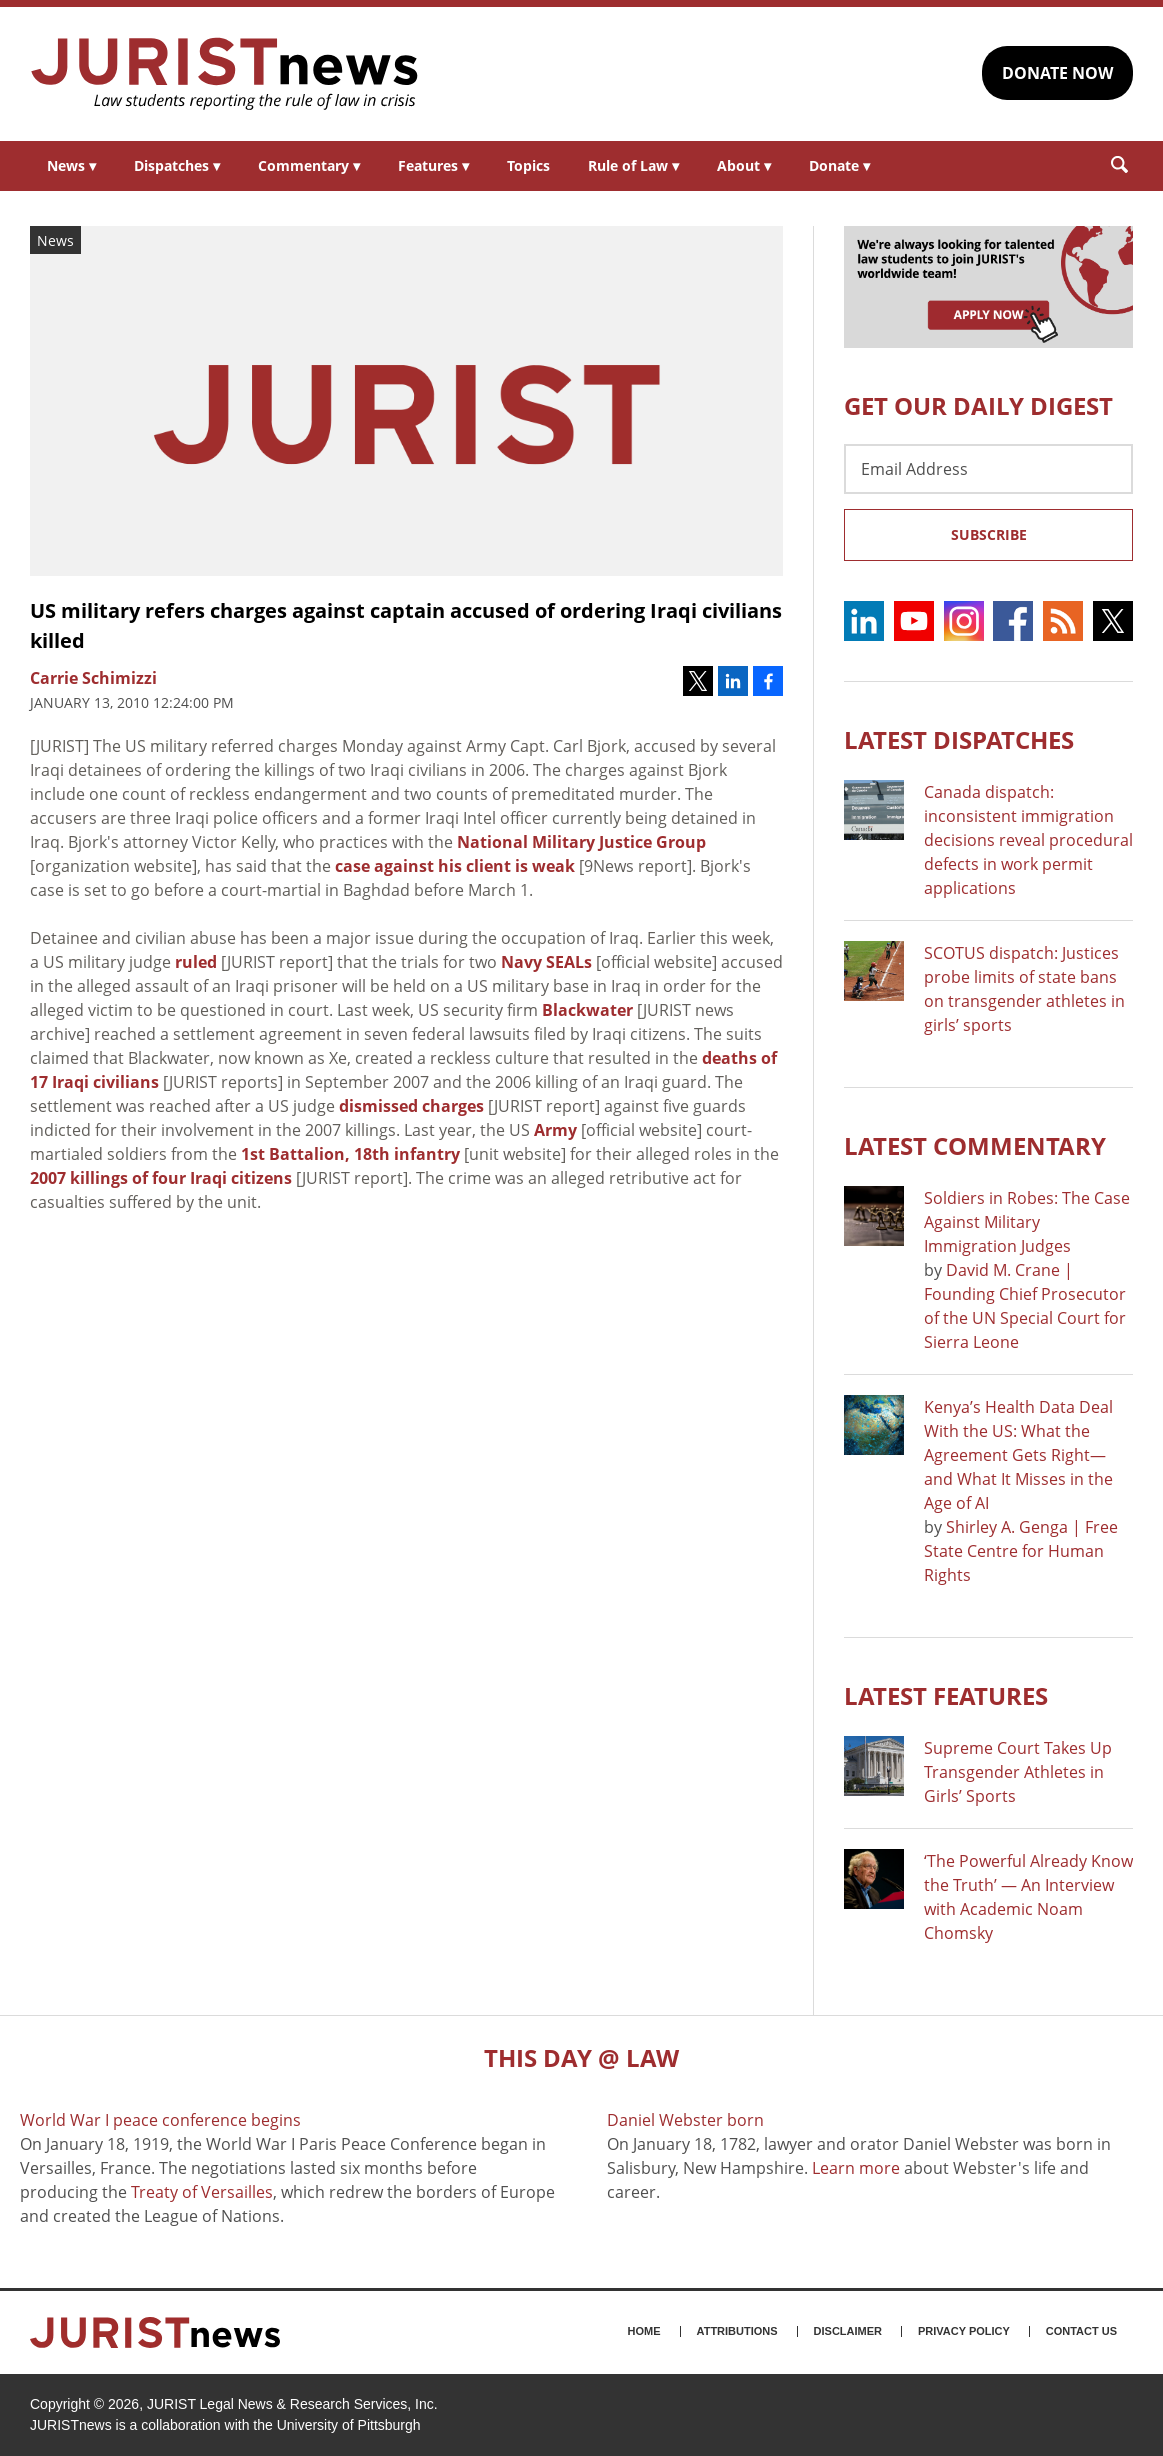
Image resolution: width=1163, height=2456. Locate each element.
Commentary (309, 165)
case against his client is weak (455, 866)
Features (433, 165)
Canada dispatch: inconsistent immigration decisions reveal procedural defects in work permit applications (1028, 840)
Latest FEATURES (946, 1695)
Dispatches (177, 165)
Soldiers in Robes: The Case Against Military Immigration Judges (1027, 1222)
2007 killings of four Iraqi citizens (161, 1178)
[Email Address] (988, 469)
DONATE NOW (1057, 73)
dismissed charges (411, 1106)
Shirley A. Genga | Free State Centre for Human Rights (1021, 1551)
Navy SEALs (546, 962)
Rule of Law (633, 165)
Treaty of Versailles (202, 2192)
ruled (196, 962)
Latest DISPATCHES (959, 739)
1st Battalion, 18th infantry (350, 1154)
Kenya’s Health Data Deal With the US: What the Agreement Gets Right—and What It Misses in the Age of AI (1018, 1455)
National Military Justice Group (581, 842)
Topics (528, 165)
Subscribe (989, 534)
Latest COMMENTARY (975, 1145)
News (71, 165)
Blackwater (587, 1010)
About (744, 165)
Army (555, 1130)
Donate (839, 165)
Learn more (856, 2168)
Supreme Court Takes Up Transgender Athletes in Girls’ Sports (1018, 1772)
